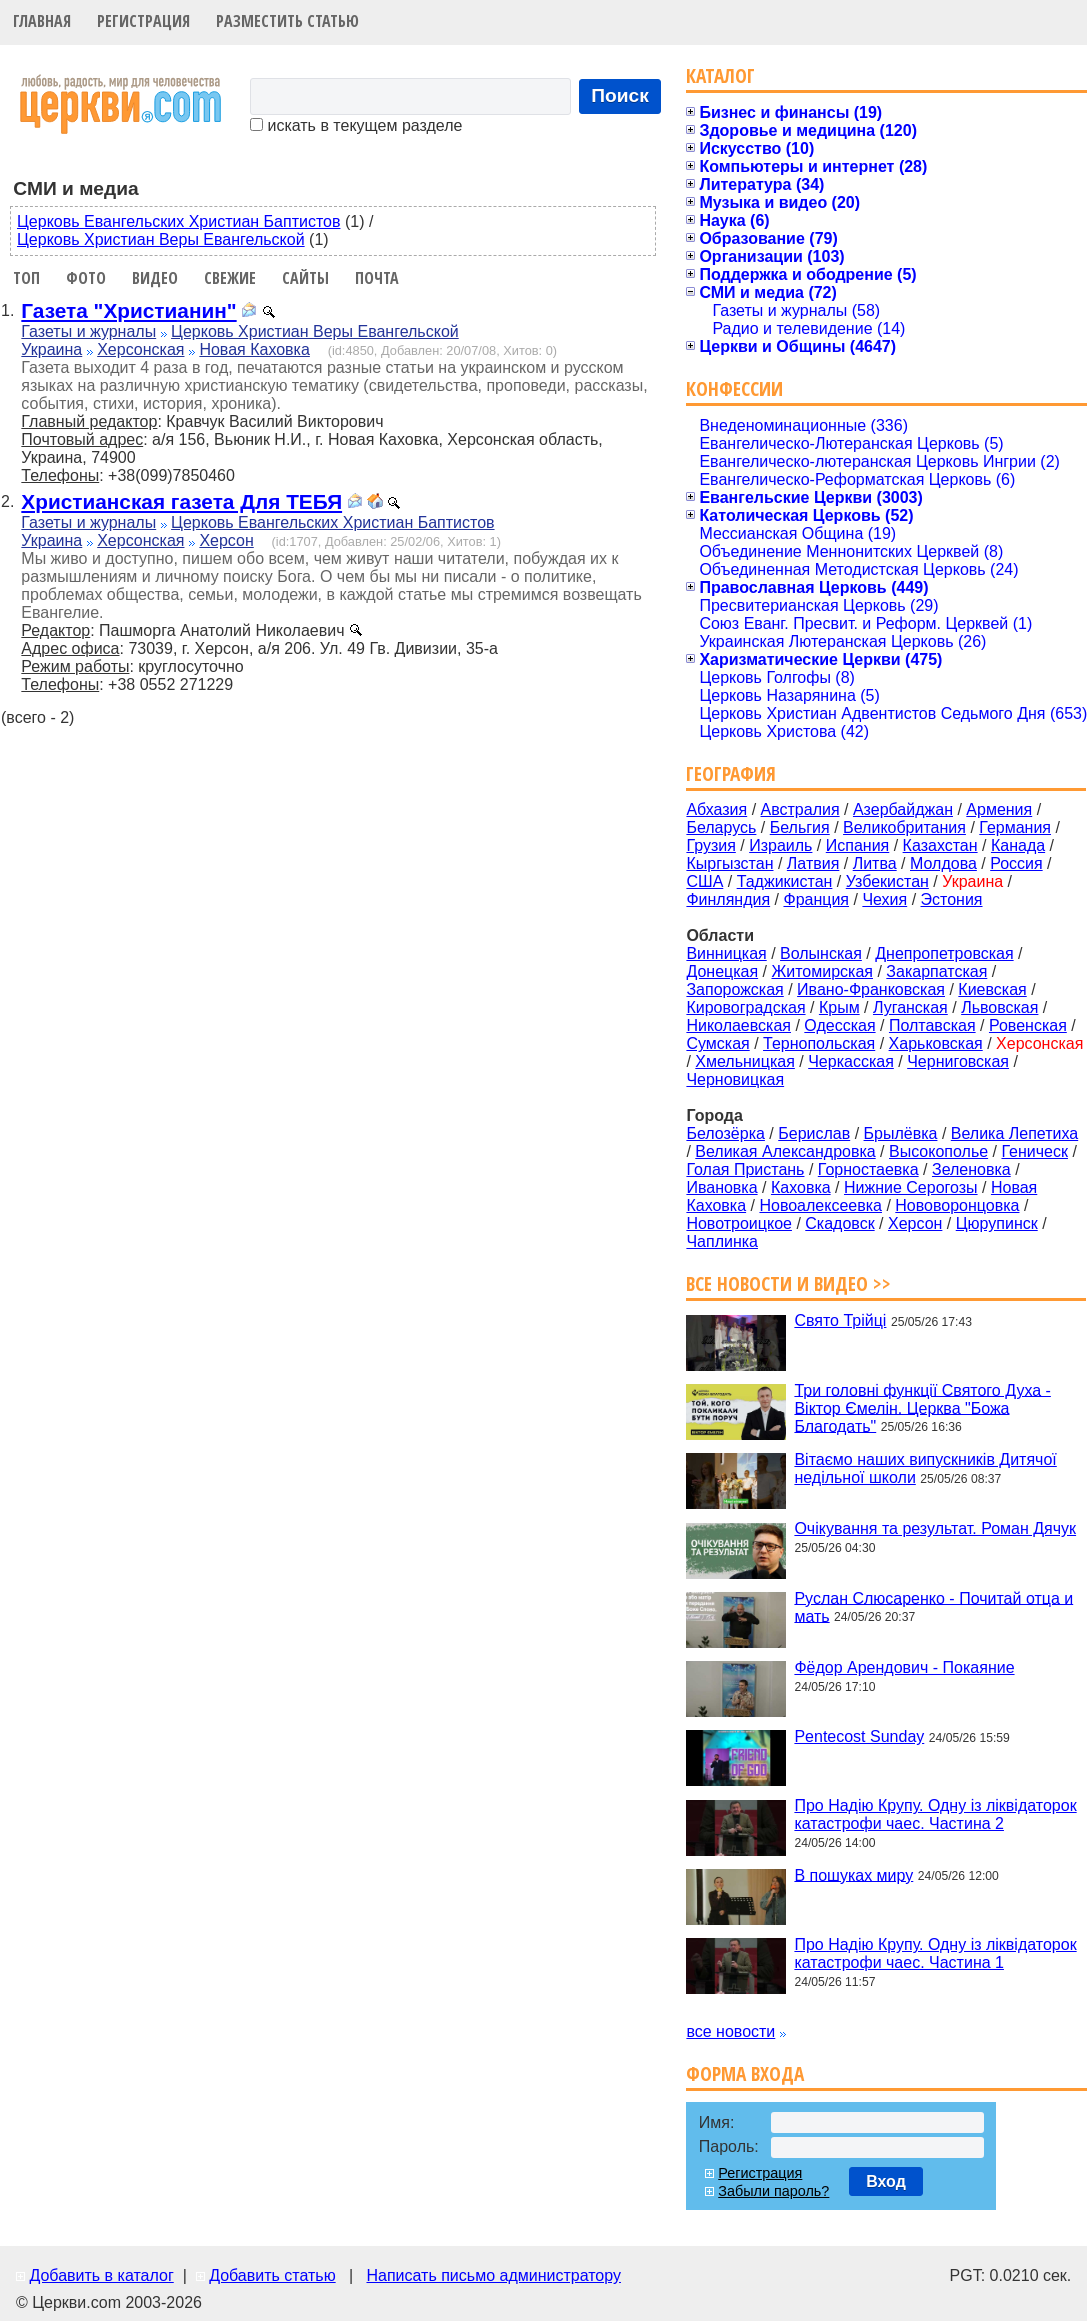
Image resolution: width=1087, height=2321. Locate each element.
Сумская (717, 1043)
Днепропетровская (944, 953)
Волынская (821, 953)
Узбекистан (887, 881)
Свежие (230, 278)
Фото (86, 278)
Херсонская (140, 349)
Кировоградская (745, 1007)
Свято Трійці (840, 1320)
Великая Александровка (785, 1151)
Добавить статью (272, 2275)
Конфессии (734, 388)
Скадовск (839, 1223)
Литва (875, 863)
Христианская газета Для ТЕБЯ (181, 501)
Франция (816, 899)
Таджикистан (785, 881)
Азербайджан (903, 809)
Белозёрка (725, 1133)
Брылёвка (901, 1133)
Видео (155, 278)
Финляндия (728, 899)
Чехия (884, 899)
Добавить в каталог (101, 2275)
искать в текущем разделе (356, 125)
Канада (1018, 845)
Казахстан (940, 845)
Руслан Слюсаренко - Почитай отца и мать (933, 1606)
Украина (51, 349)
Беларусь (721, 827)
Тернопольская (819, 1043)
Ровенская (1028, 1025)
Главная (42, 21)
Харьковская (936, 1043)
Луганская (910, 1007)
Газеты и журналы (88, 331)
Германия (1015, 827)
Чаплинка (722, 1241)
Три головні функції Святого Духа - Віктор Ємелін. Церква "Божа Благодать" (922, 1407)
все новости (730, 2031)
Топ (26, 278)
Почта (377, 278)
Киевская (992, 989)
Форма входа (745, 2073)
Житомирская (822, 971)
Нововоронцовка (957, 1205)
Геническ (1034, 1151)
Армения (999, 809)
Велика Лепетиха (1014, 1133)
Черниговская (958, 1061)
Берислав (814, 1133)
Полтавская (932, 1025)
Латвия (813, 863)
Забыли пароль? (773, 2191)
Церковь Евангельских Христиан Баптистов (178, 221)
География (731, 773)
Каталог (720, 75)
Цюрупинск (997, 1223)
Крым (839, 1007)
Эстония (952, 899)
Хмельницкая (745, 1061)
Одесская (839, 1025)
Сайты (305, 278)
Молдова (943, 863)
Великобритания (904, 827)
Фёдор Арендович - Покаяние (904, 1667)
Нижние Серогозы (911, 1187)
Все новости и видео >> (788, 1283)
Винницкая (726, 953)
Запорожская (734, 989)
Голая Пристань (745, 1169)
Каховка (801, 1187)
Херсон (226, 540)
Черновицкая (735, 1079)
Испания (858, 845)
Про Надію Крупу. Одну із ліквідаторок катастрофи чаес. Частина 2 (935, 1814)
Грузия (710, 845)
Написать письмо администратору (493, 2275)
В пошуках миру (853, 1874)
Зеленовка (971, 1169)
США (704, 881)
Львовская (999, 1007)
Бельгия (800, 827)
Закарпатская (936, 971)
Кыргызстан (729, 863)
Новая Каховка (254, 349)
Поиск (620, 95)
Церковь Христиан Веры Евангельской (161, 239)
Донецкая (722, 971)
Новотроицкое (739, 1223)
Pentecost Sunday (859, 1736)
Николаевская (738, 1025)
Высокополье (938, 1151)
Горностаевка (868, 1169)
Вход (886, 2181)
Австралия (800, 809)
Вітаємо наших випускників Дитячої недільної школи (925, 1468)
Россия (1016, 863)
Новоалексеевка (820, 1205)
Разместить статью (287, 21)
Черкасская (851, 1061)
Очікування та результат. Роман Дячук (935, 1528)
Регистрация (143, 21)
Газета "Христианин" (128, 310)
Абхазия (716, 809)
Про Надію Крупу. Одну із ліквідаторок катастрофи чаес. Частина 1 (935, 1953)
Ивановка (721, 1187)
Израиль (780, 845)
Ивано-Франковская (871, 989)
